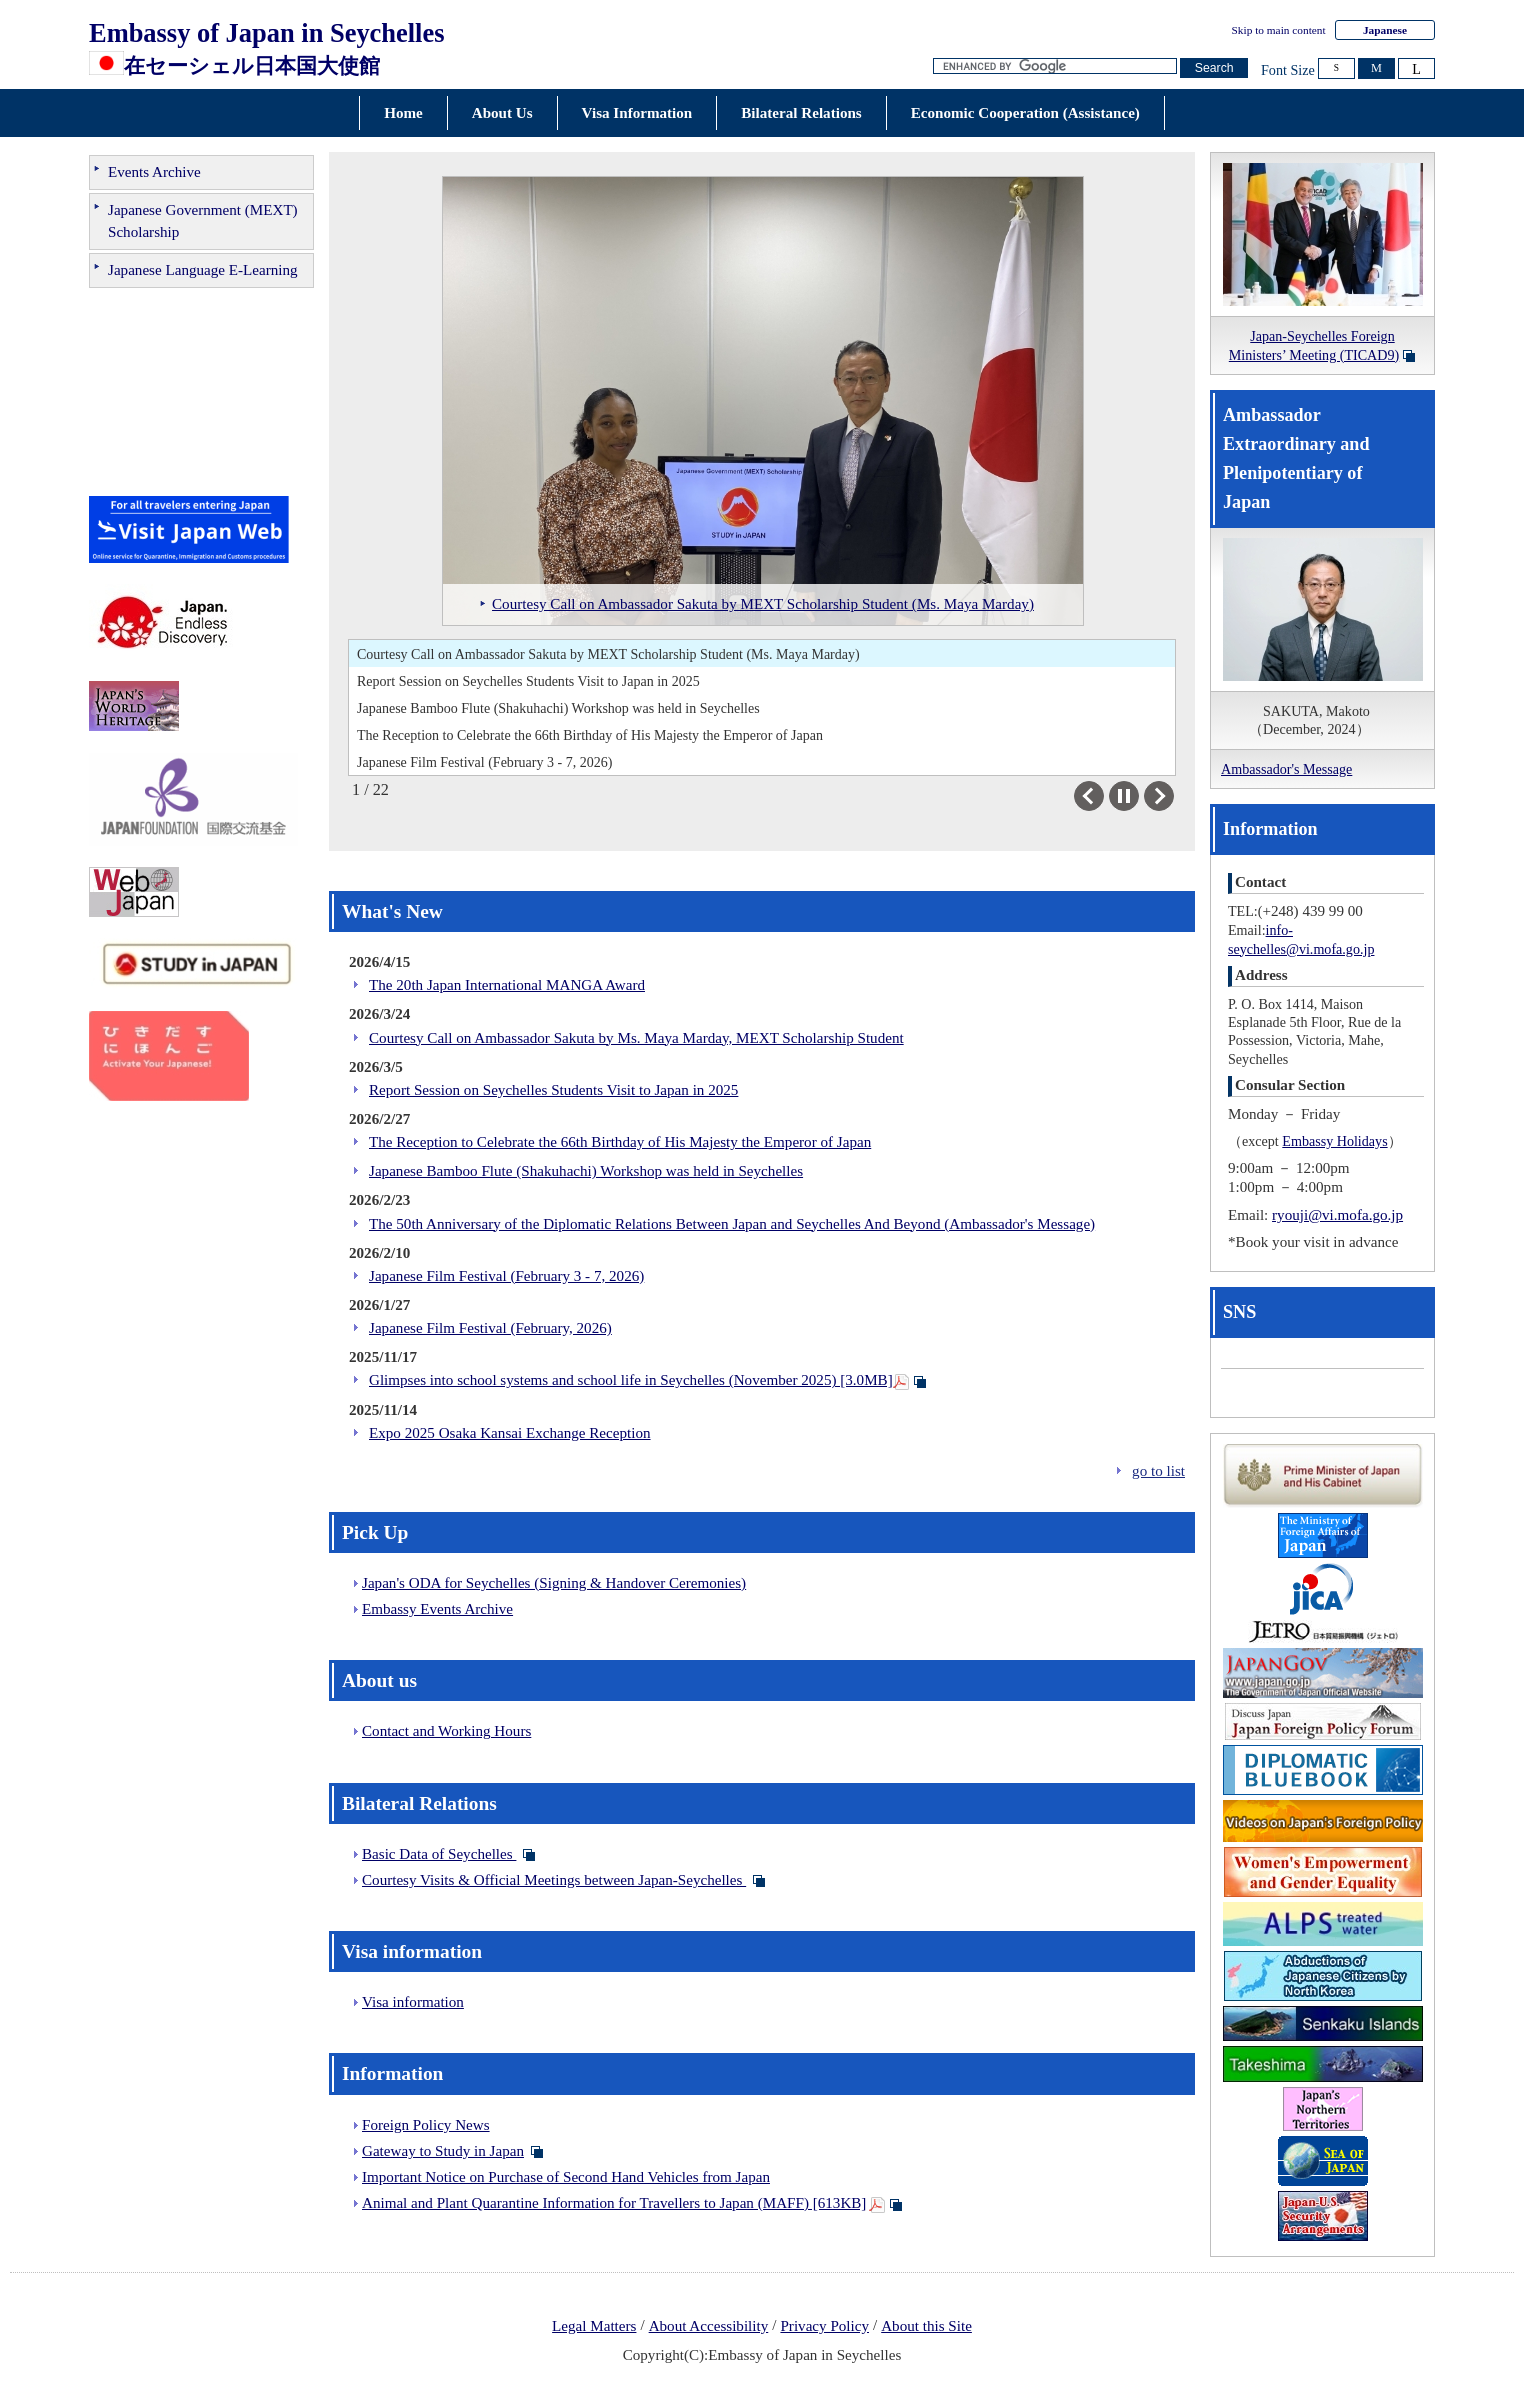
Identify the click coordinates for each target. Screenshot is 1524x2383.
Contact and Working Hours (446, 1731)
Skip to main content (1279, 30)
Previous (1103, 796)
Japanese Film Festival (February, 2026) (490, 1328)
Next (1173, 796)
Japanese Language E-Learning (203, 270)
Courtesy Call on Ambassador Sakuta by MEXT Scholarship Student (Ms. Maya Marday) (608, 654)
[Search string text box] (1055, 66)
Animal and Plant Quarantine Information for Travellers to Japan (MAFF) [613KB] (614, 2203)
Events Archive (154, 172)
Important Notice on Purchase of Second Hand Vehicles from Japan (566, 2177)
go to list (1158, 1471)
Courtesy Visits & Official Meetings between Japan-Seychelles (554, 1880)
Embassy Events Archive (437, 1609)
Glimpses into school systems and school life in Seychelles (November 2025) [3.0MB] (631, 1380)
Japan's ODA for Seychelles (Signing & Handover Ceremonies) (554, 1583)
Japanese (1385, 30)
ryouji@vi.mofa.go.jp (1337, 1215)
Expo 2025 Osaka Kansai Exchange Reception (510, 1433)
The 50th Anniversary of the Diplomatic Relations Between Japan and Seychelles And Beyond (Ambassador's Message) (732, 1224)
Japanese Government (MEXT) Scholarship (203, 220)
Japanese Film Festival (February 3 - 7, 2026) (484, 762)
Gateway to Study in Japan (443, 2151)
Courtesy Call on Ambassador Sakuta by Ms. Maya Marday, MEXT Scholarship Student (636, 1038)
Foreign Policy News (426, 2125)
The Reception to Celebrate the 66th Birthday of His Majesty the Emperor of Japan (590, 735)
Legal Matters (594, 2326)
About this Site (926, 2326)
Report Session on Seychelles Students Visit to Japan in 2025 (528, 681)
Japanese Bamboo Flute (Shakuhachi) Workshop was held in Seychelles (558, 708)
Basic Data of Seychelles (439, 1854)
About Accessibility (709, 2326)
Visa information (413, 2002)
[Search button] (1214, 68)
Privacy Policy (824, 2326)
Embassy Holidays (1334, 1141)
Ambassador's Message (1286, 769)
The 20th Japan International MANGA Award (507, 985)
